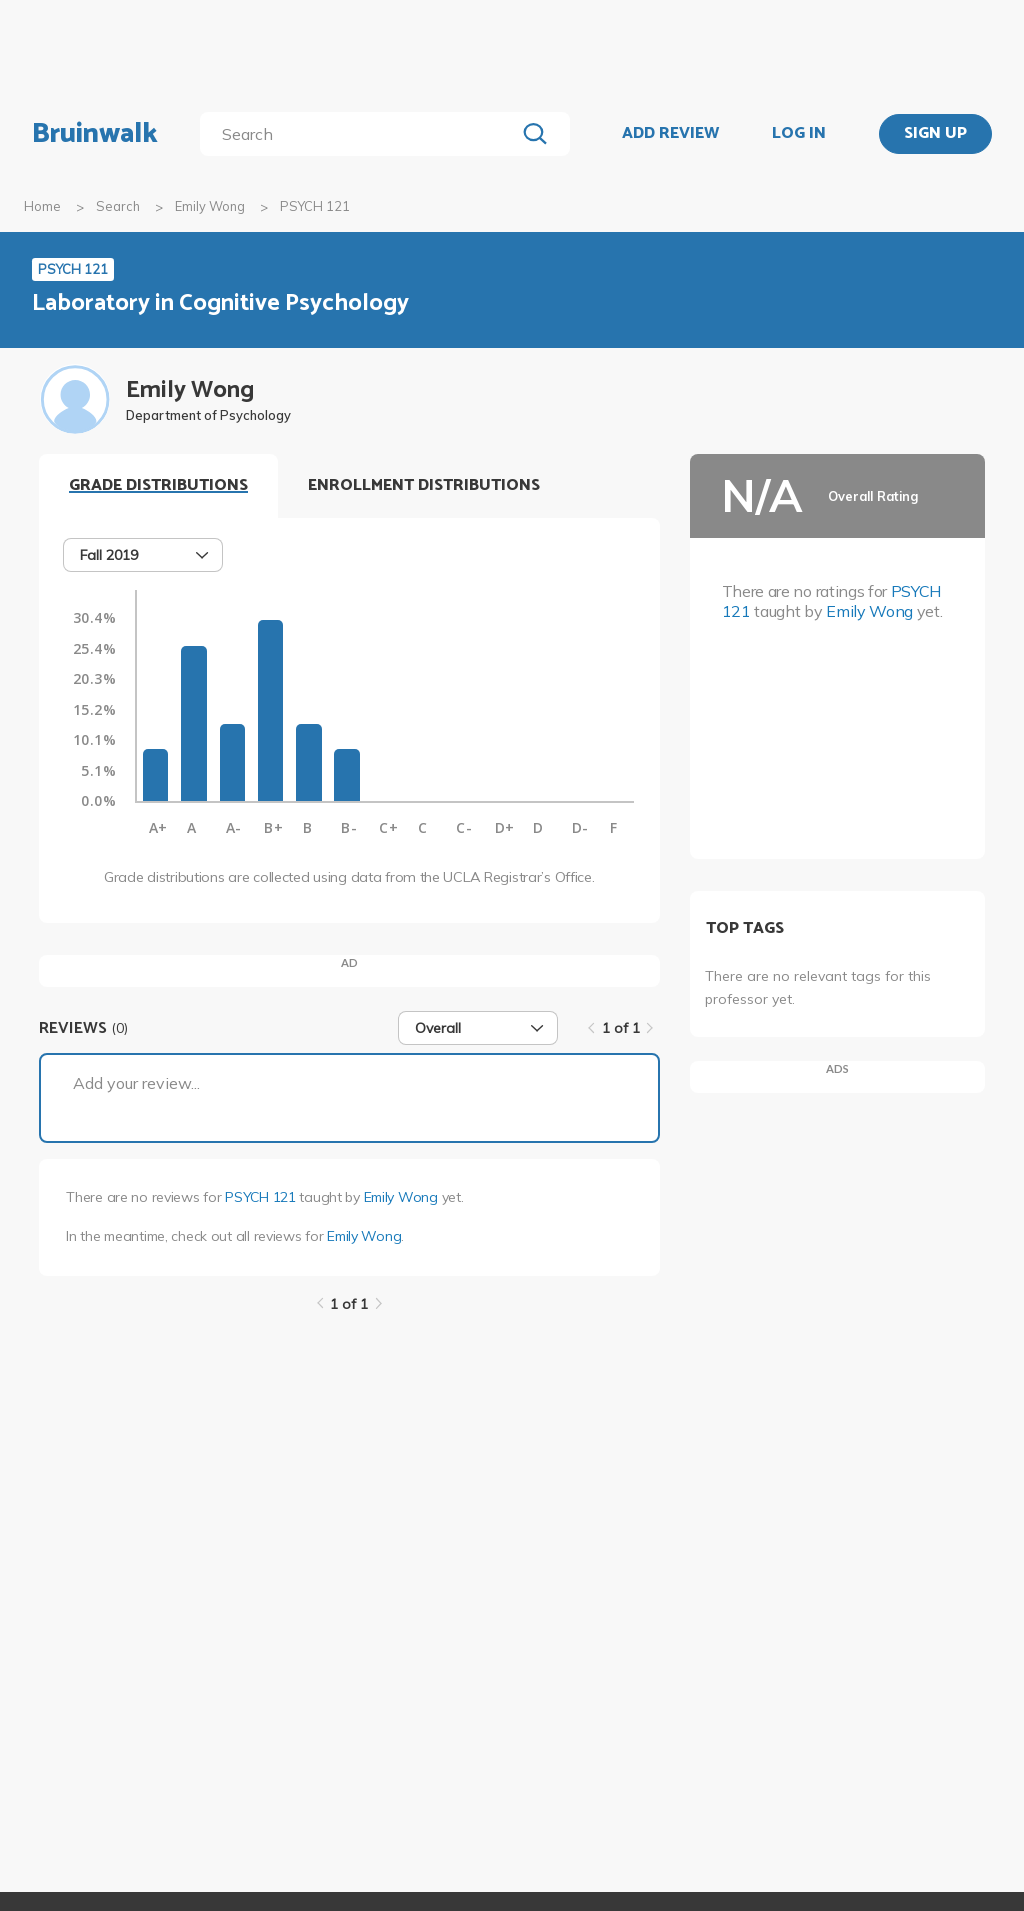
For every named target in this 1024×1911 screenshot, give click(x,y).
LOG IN (799, 134)
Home (42, 206)
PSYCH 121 (260, 1197)
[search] (361, 134)
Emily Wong (210, 206)
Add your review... (136, 1083)
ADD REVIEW (670, 134)
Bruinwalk (95, 134)
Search (118, 206)
